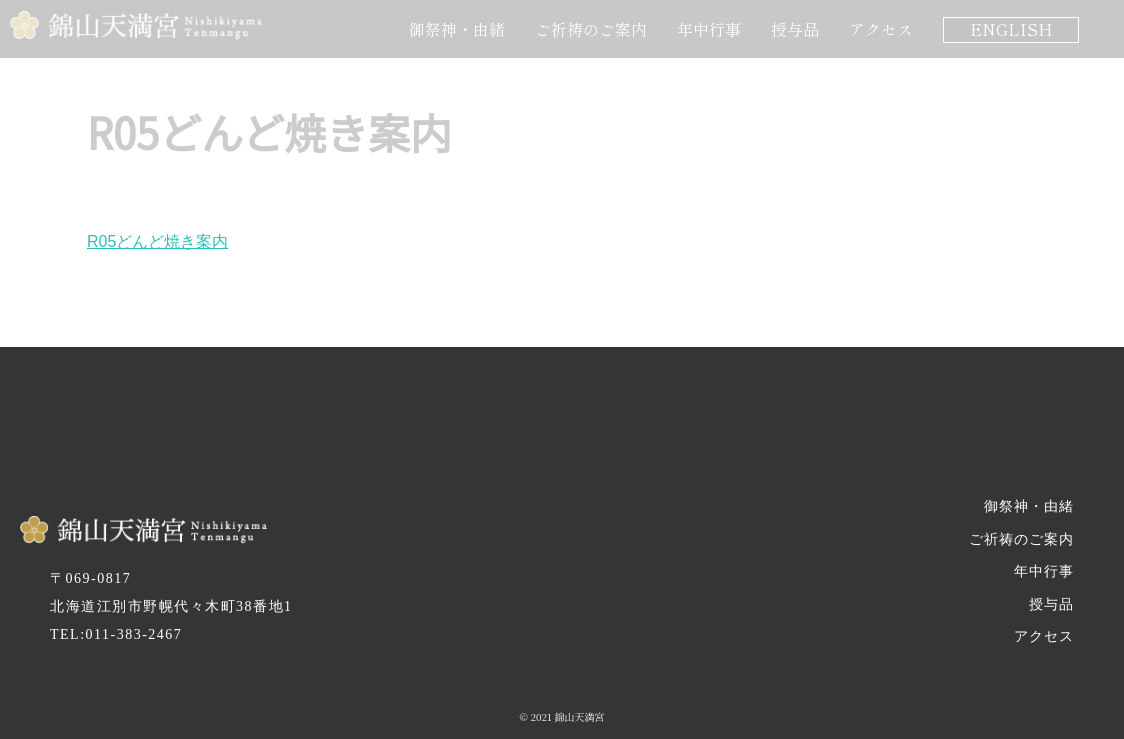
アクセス (881, 29)
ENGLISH (1011, 29)
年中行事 (709, 29)
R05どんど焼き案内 (157, 241)
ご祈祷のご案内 (591, 29)
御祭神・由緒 (457, 29)
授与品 (795, 29)
